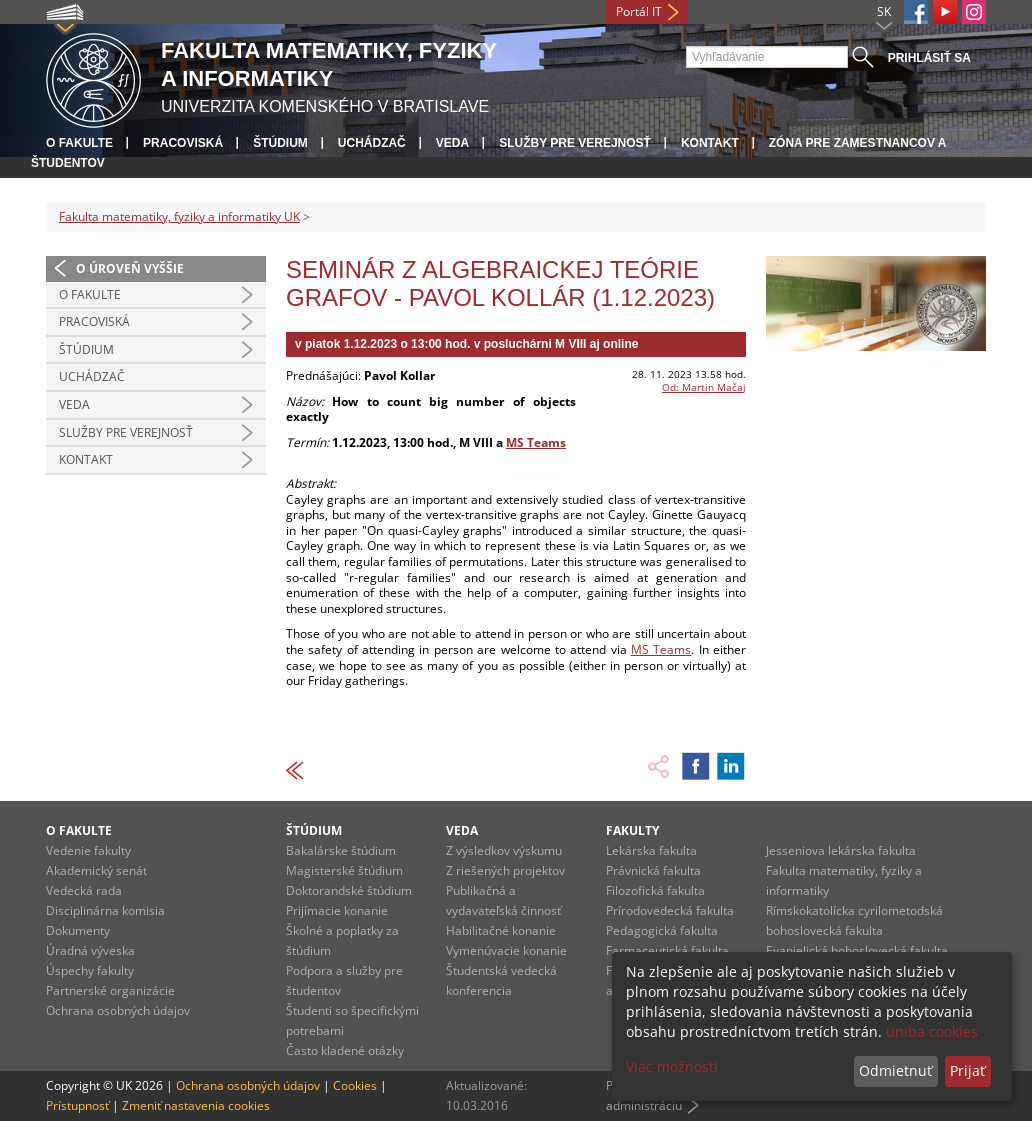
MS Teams (536, 442)
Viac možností (672, 1066)
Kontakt (710, 143)
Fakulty (632, 830)
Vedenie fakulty (88, 850)
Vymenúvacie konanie (506, 950)
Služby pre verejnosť (575, 143)
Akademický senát (96, 870)
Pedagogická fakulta (662, 930)
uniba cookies (932, 1031)
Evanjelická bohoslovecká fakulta (857, 950)
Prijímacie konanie (337, 910)
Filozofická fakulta (655, 890)
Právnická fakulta (653, 870)
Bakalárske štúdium (341, 850)
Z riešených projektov (505, 870)
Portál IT (639, 11)
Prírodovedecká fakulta (670, 910)
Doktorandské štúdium (349, 890)
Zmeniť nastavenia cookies (196, 1105)
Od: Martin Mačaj (704, 387)
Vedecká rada (84, 890)
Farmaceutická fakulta (667, 950)
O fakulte (79, 143)
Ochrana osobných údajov (118, 1010)
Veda (452, 143)
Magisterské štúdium (344, 870)
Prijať (967, 1070)
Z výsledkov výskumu (504, 850)
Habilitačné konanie (501, 930)
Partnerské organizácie (110, 990)
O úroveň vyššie (130, 268)
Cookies (355, 1085)
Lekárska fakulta (651, 850)
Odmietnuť (895, 1070)
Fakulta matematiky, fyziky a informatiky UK (179, 216)
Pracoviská (183, 143)
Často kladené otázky (345, 1050)
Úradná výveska (90, 950)
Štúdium (280, 143)
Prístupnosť (77, 1105)
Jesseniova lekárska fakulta (841, 850)
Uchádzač (372, 143)
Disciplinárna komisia (105, 910)
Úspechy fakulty (90, 970)
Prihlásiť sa (929, 58)
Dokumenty (78, 930)
